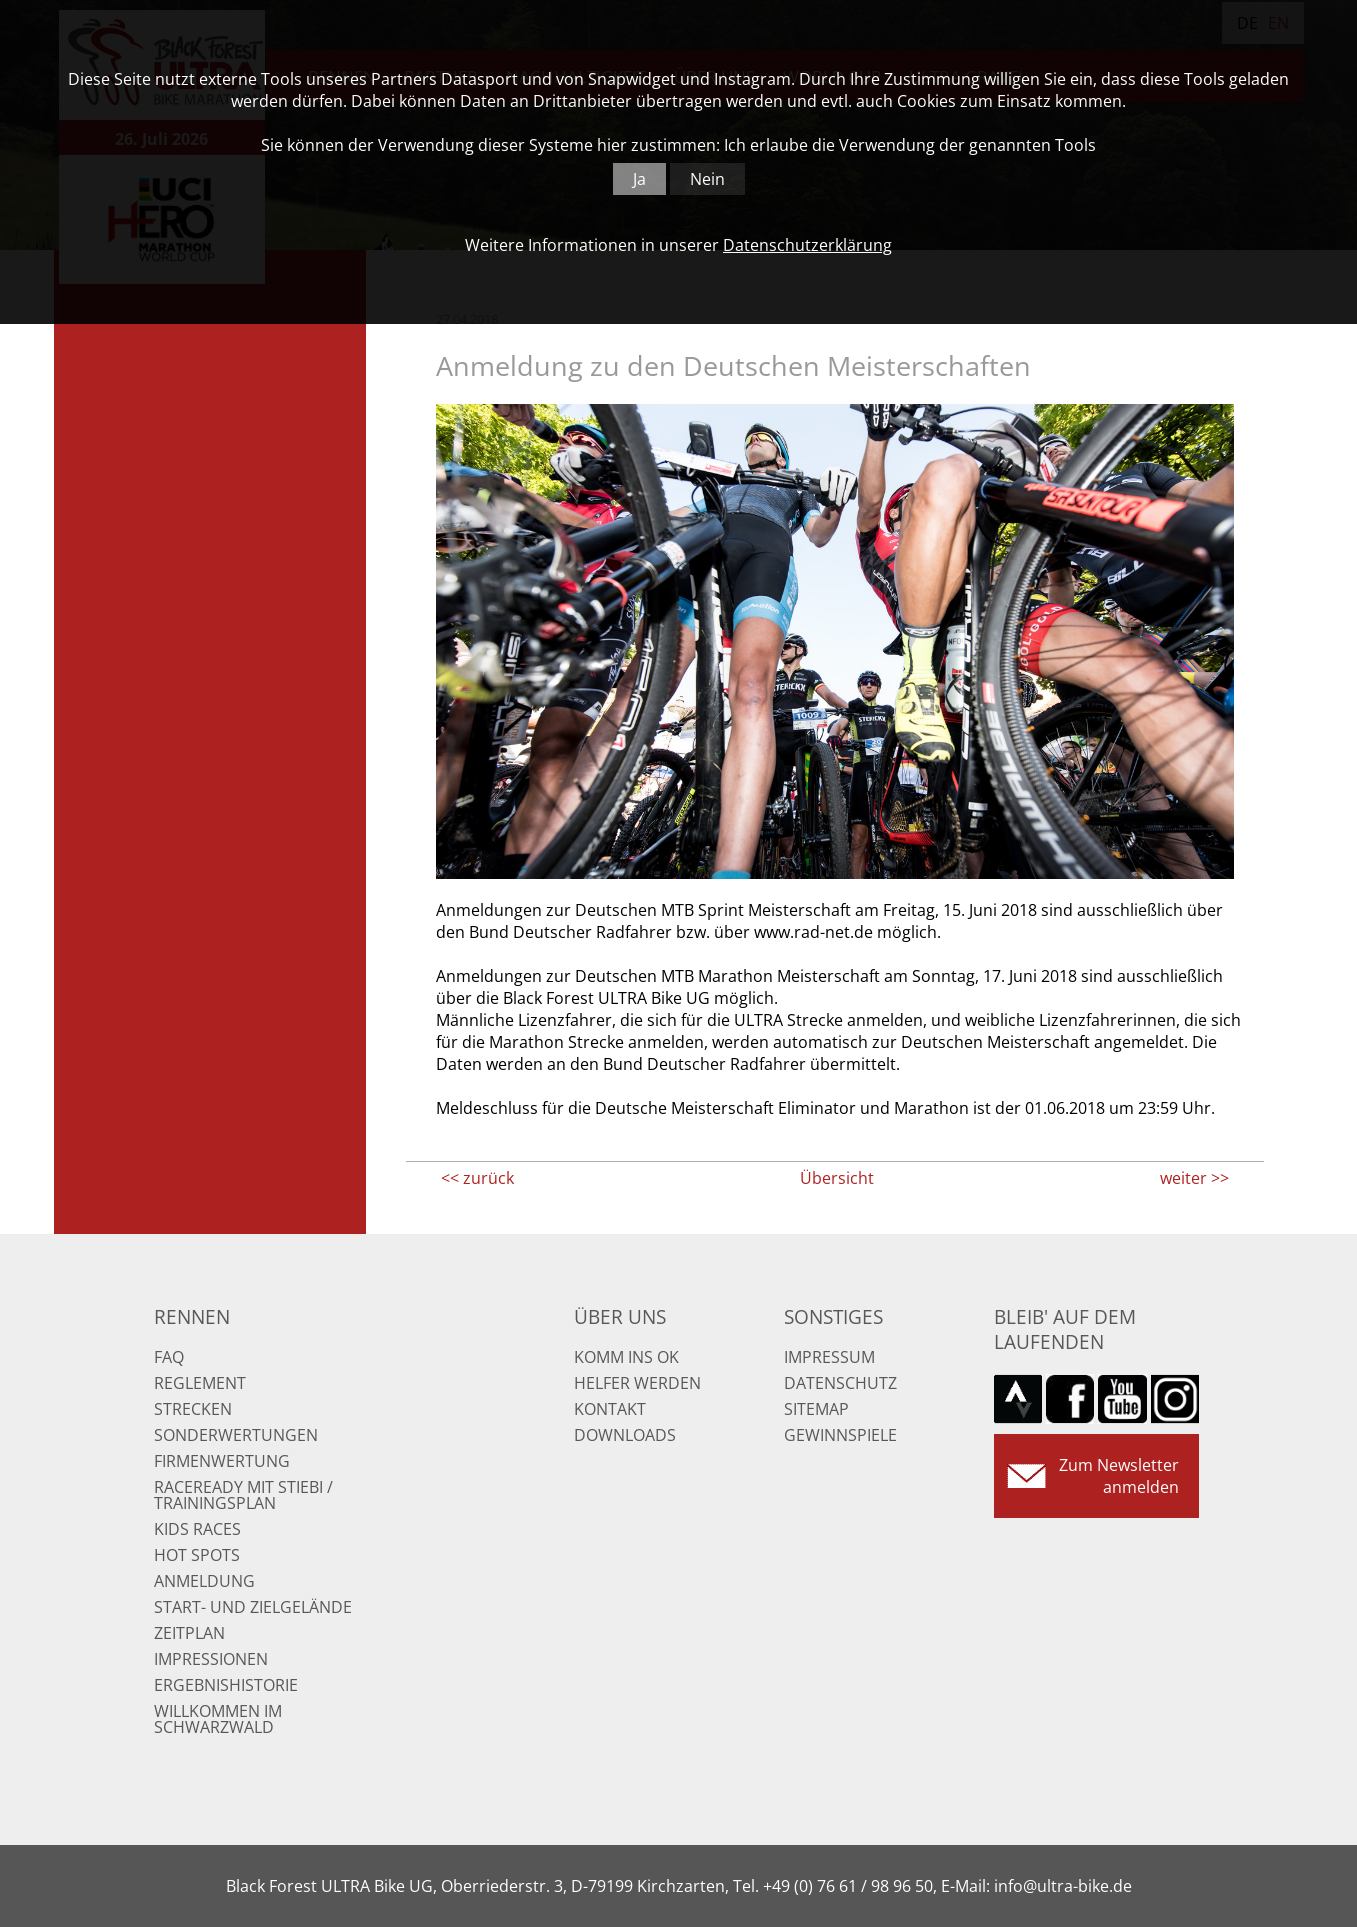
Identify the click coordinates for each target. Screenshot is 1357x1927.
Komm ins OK (626, 1357)
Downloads (625, 1435)
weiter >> (1194, 1178)
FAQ (169, 1357)
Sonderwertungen (236, 1435)
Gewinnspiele (840, 1435)
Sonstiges (833, 1316)
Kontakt (610, 1409)
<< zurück (477, 1178)
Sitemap (816, 1409)
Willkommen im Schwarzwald (218, 1719)
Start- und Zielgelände (253, 1607)
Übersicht (837, 1178)
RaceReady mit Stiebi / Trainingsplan (243, 1495)
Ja (639, 179)
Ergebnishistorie (226, 1685)
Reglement (200, 1383)
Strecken (193, 1409)
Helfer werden (637, 1383)
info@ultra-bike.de (1063, 1886)
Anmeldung (204, 1581)
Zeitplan (189, 1633)
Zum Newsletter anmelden (1119, 1476)
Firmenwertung (222, 1461)
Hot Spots (197, 1555)
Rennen (192, 1316)
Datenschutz (840, 1383)
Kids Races (197, 1529)
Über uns (620, 1316)
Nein (707, 179)
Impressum (829, 1357)
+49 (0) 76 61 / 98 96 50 (848, 1886)
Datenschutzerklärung (807, 245)
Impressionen (211, 1659)
